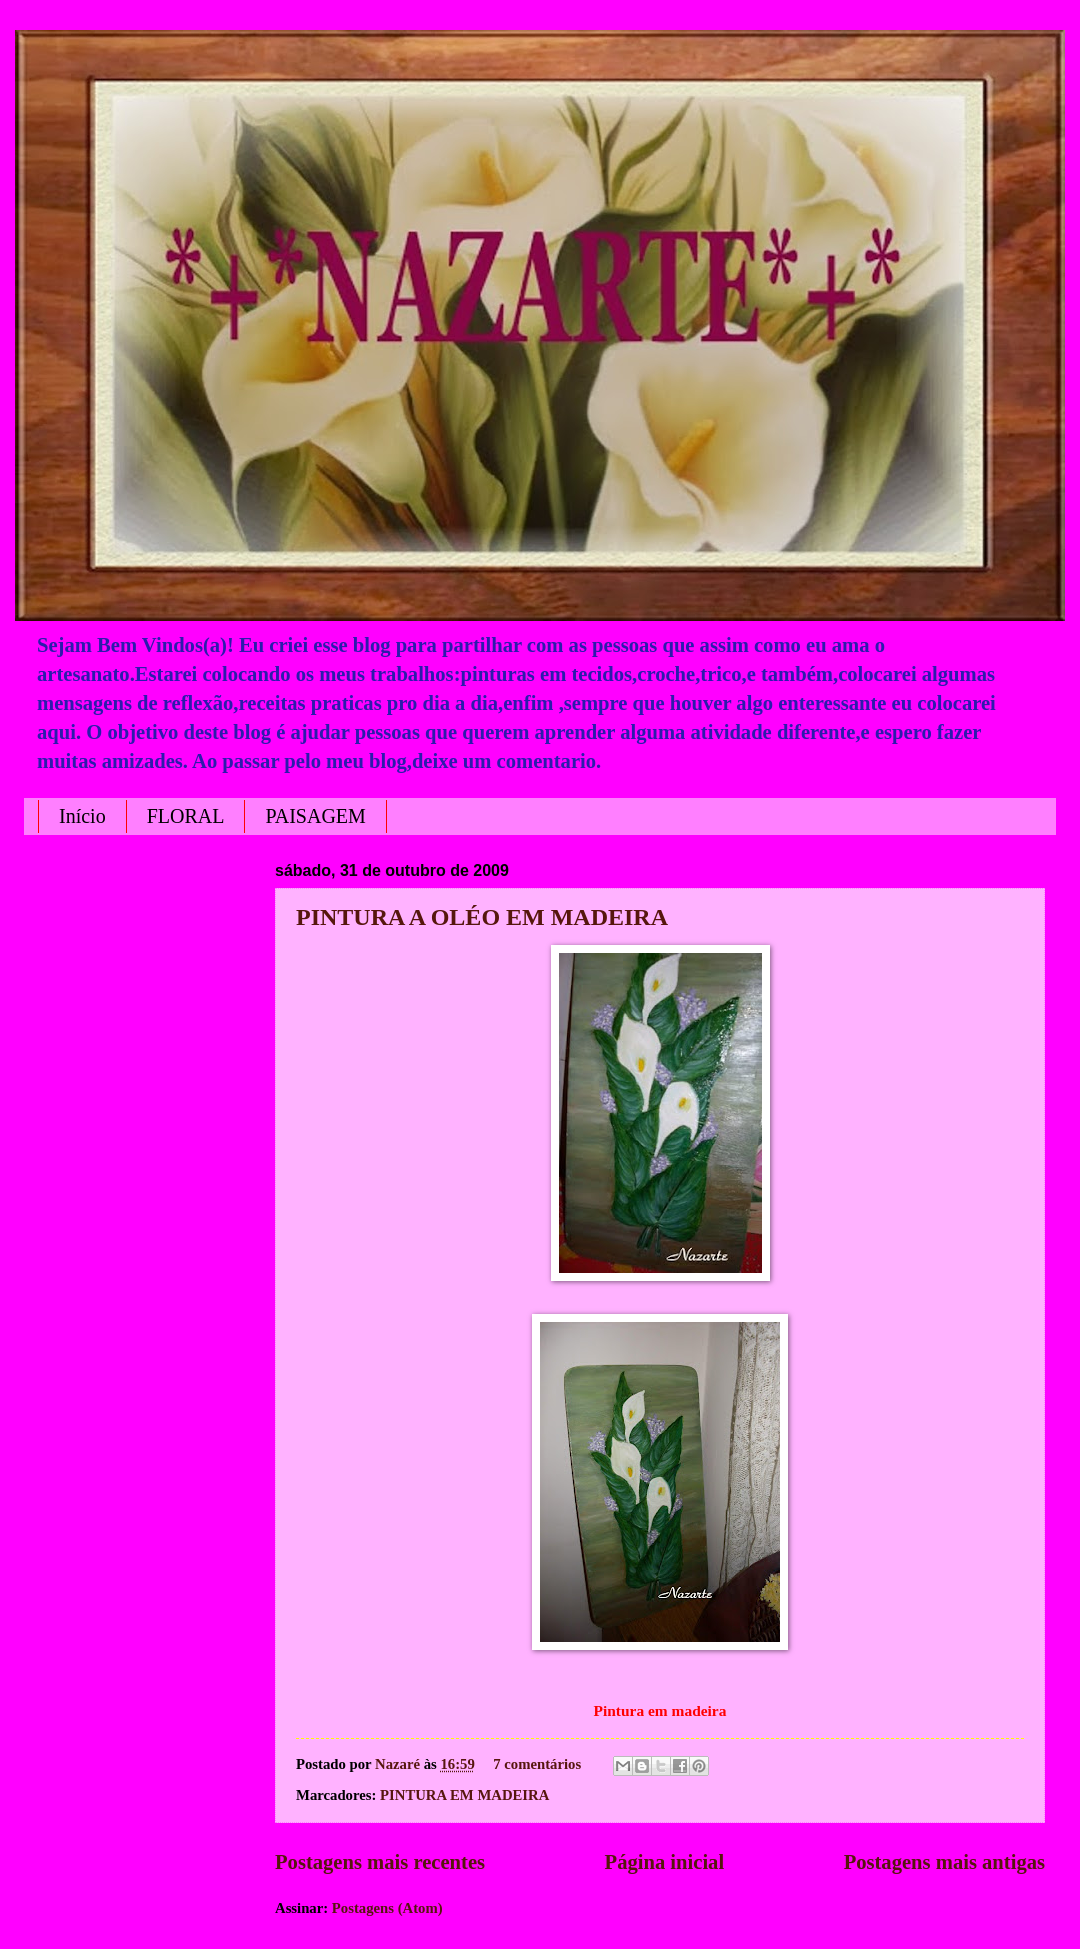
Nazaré (399, 1764)
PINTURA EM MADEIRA (464, 1795)
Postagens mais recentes (380, 1862)
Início (82, 816)
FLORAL (186, 816)
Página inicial (665, 1862)
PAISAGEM (315, 816)
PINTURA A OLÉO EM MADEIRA (482, 917)
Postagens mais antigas (944, 1862)
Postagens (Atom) (387, 1908)
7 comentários (537, 1764)
